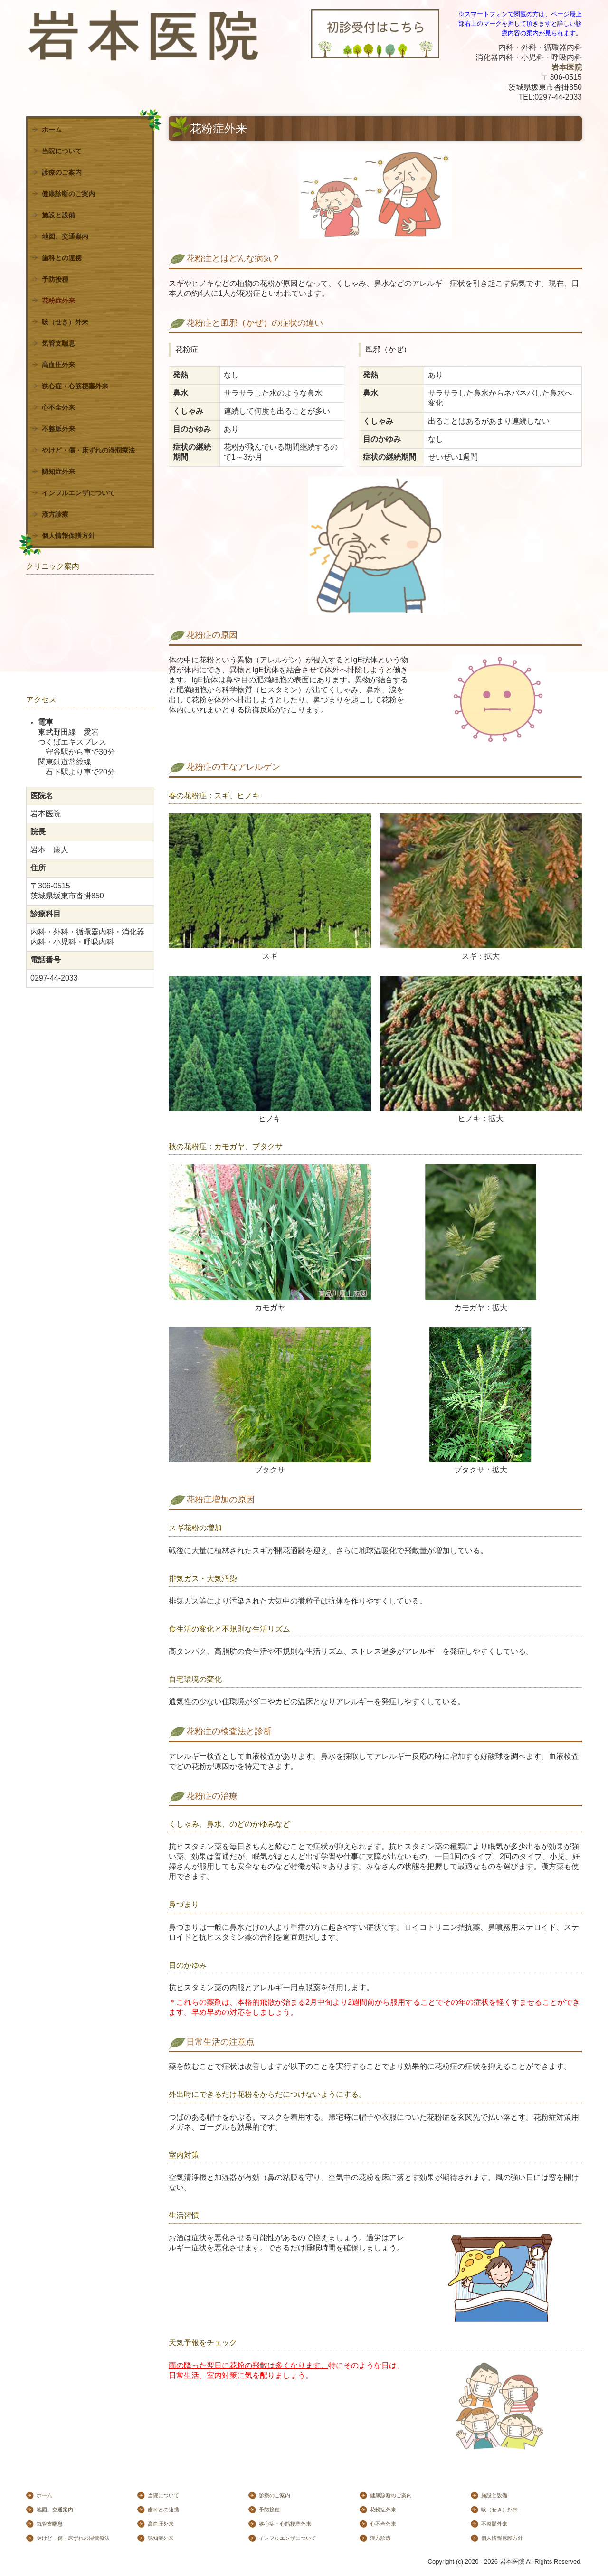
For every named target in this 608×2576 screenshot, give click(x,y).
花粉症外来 (58, 300)
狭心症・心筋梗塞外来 (75, 386)
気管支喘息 (58, 343)
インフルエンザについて (78, 493)
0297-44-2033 (558, 97)
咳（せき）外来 (65, 322)
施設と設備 (58, 215)
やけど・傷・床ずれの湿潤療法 (88, 450)
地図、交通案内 (65, 236)
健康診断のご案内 (68, 194)
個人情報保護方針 (68, 535)
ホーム (52, 129)
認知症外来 (58, 471)
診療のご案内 (62, 172)
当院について (62, 151)
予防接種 (55, 279)
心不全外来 (58, 407)
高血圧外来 (58, 364)
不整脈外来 (58, 429)
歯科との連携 (62, 258)
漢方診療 (55, 514)
